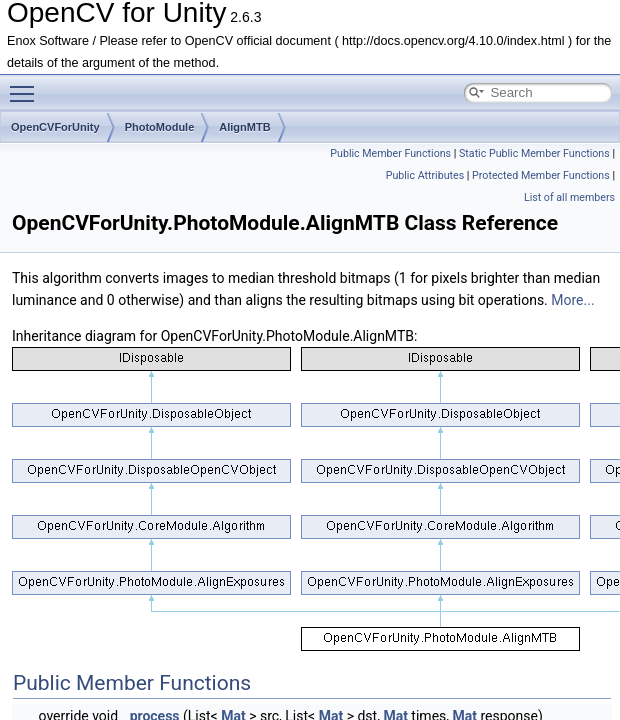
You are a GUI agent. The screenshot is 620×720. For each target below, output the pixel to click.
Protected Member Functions (541, 175)
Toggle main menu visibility (27, 85)
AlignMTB (244, 127)
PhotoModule (160, 127)
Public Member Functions (390, 153)
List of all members (569, 197)
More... (572, 300)
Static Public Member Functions (534, 153)
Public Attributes (425, 175)
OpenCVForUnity (55, 127)
